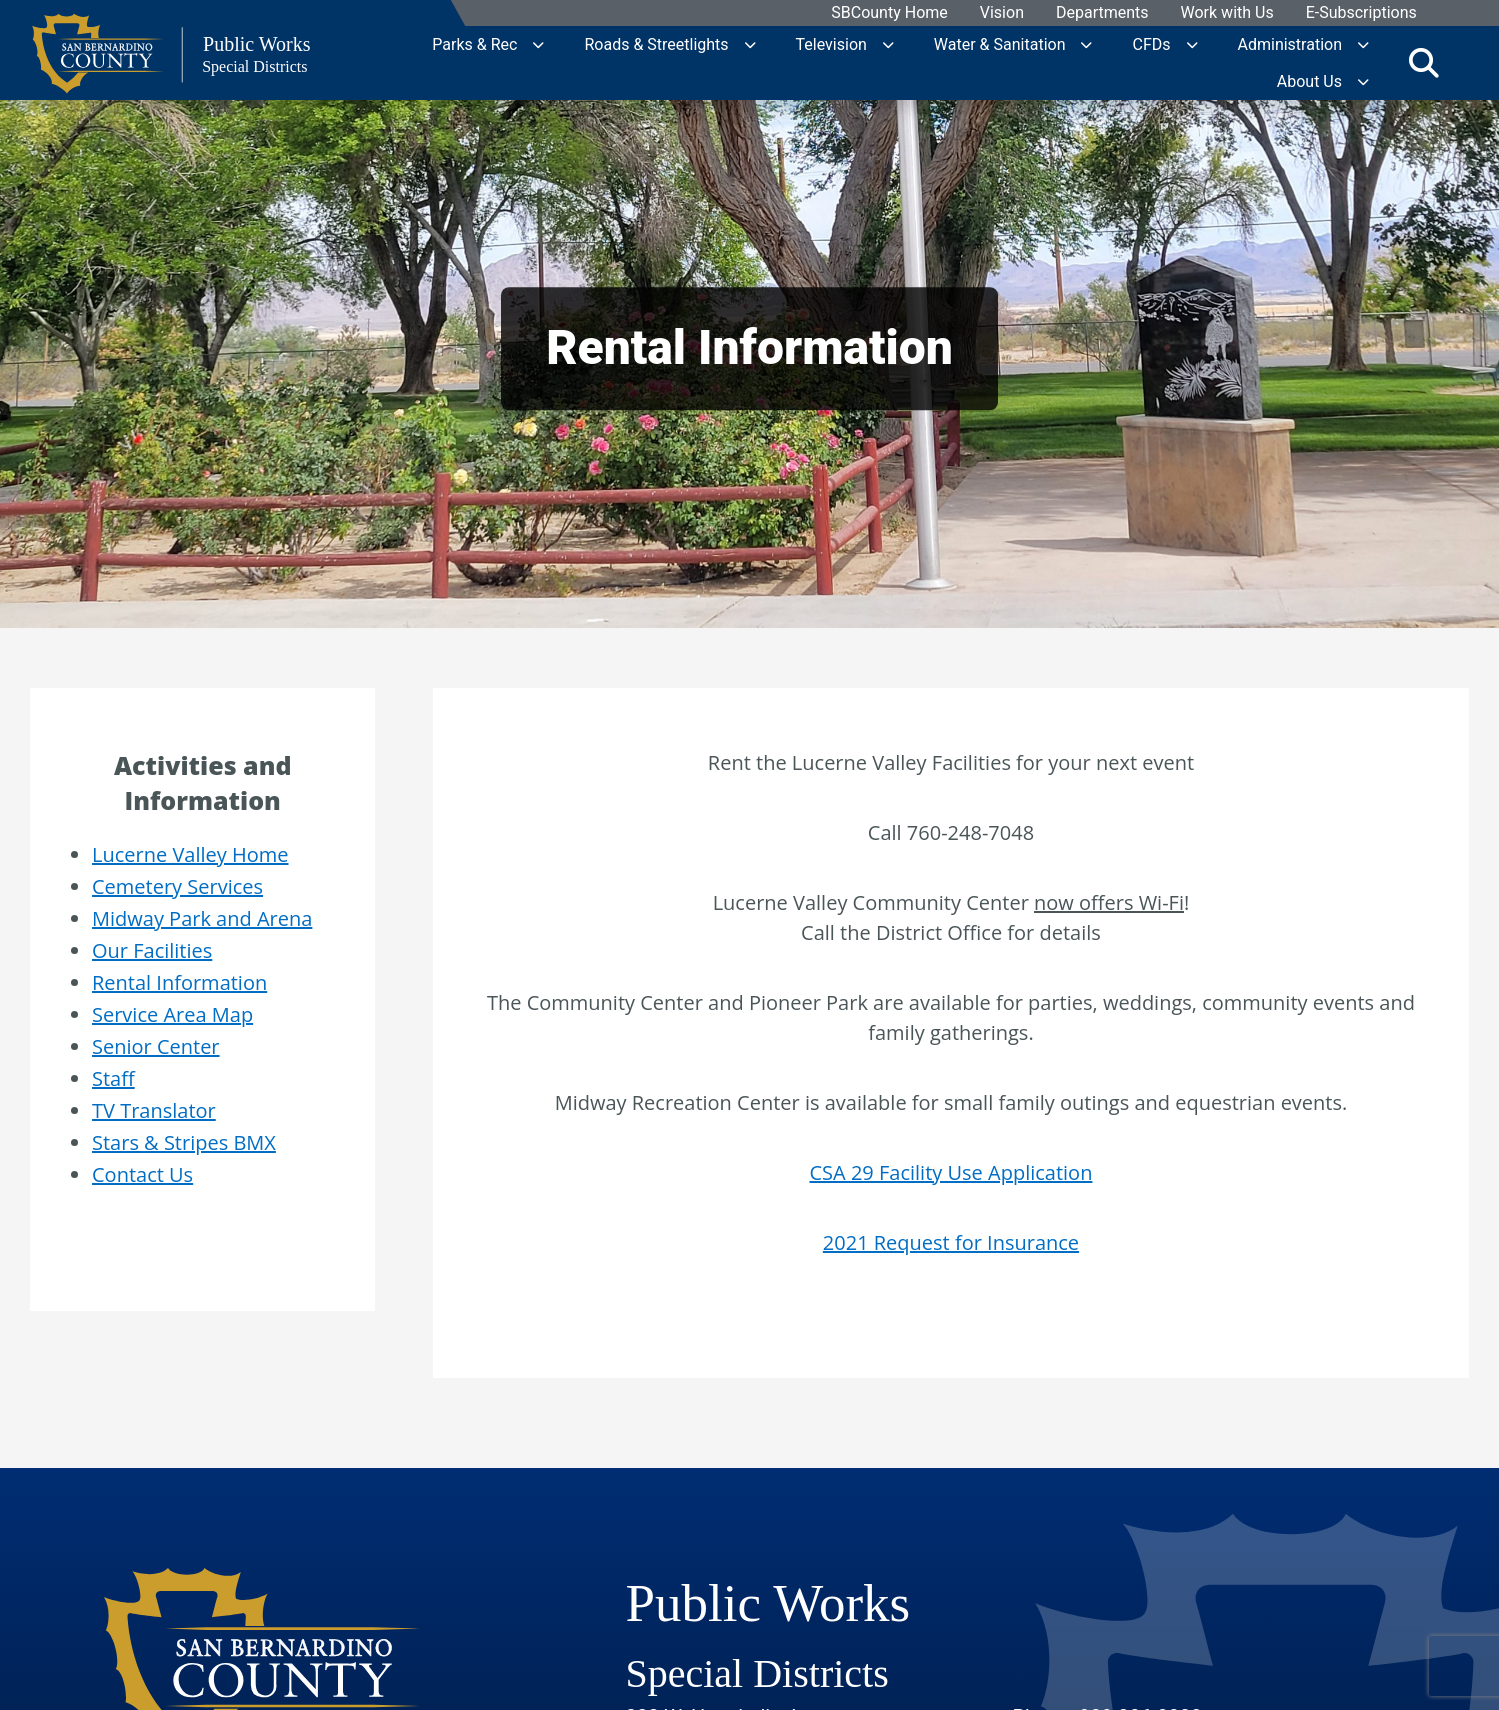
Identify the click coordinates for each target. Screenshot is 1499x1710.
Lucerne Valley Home (190, 854)
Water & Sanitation (1000, 44)
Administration (1290, 44)
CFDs (1151, 44)
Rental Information (179, 982)
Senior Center (156, 1046)
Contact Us (142, 1174)
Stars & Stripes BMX (184, 1142)
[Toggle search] (1424, 63)
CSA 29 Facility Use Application (951, 1172)
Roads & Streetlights (656, 44)
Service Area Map (172, 1014)
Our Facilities (152, 950)
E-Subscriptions (1361, 13)
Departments (1102, 13)
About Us (1309, 81)
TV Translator (154, 1110)
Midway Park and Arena (202, 918)
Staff (113, 1078)
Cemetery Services (177, 886)
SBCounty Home (890, 13)
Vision (1002, 13)
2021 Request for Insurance (951, 1242)
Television (831, 44)
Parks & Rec (474, 44)
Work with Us (1227, 13)
